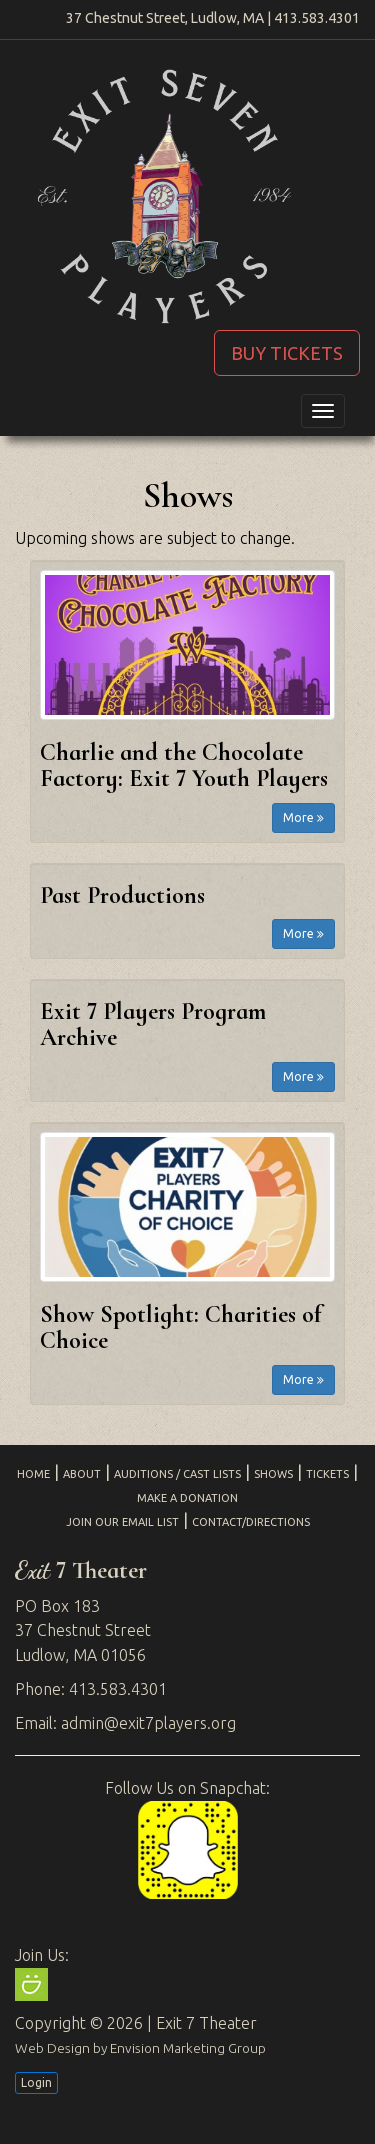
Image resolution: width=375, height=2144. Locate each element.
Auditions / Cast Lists (177, 1474)
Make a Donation (187, 1498)
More (303, 817)
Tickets (327, 1474)
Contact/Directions (251, 1522)
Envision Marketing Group (188, 2048)
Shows (273, 1474)
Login (36, 2082)
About (82, 1474)
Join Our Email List (122, 1522)
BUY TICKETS (287, 353)
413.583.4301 (317, 18)
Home (33, 1474)
